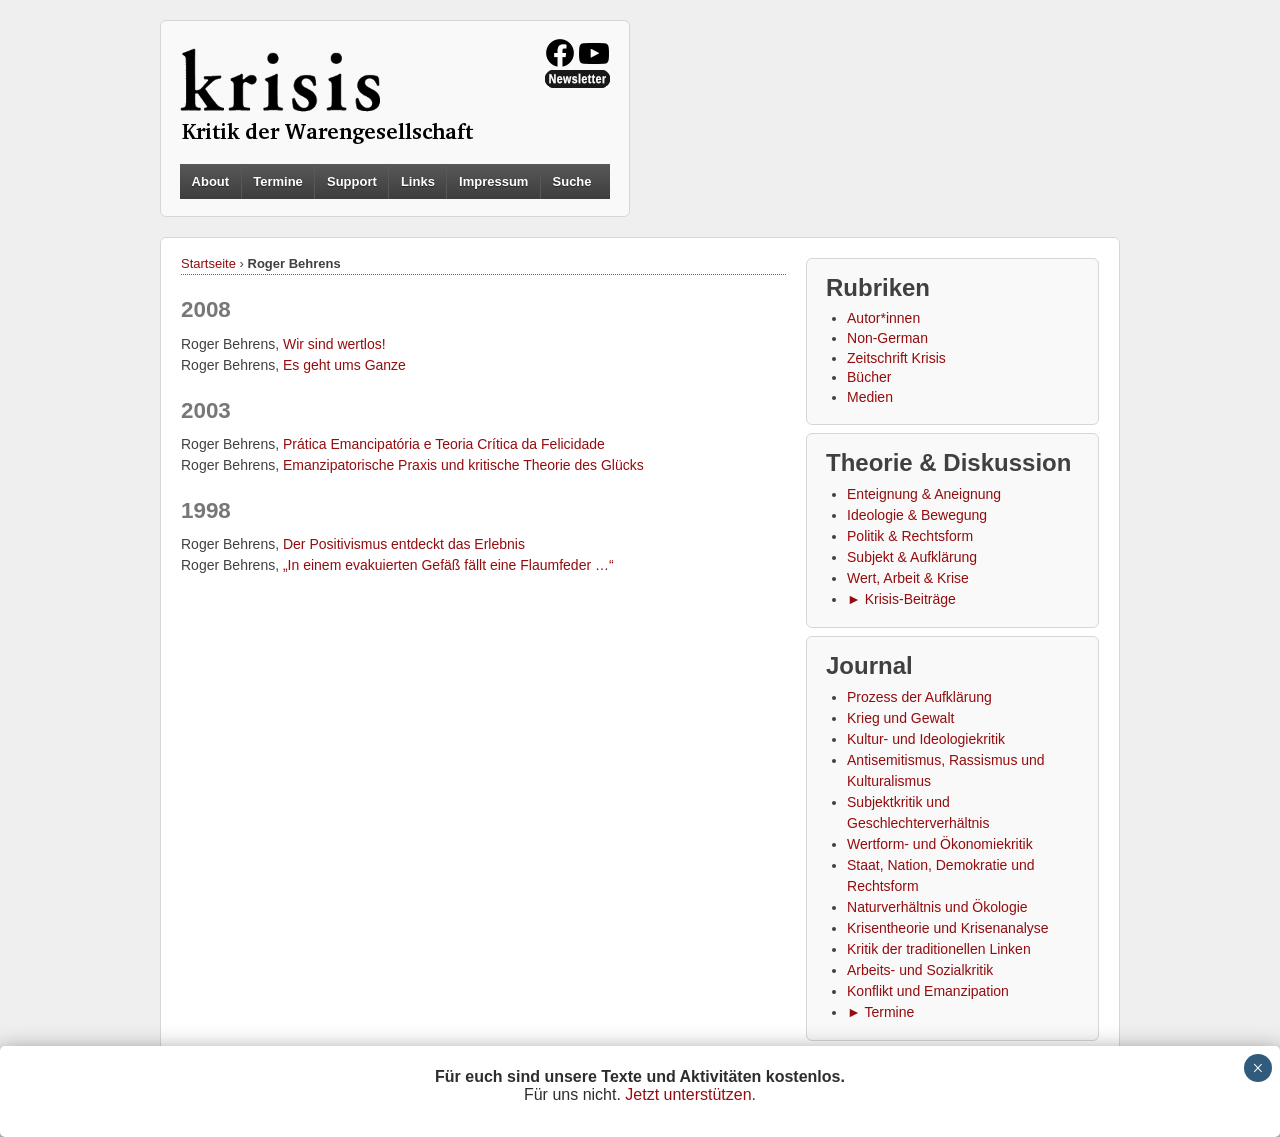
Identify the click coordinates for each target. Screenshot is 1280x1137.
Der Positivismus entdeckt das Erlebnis (404, 544)
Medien (870, 397)
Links (418, 181)
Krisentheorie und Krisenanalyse (948, 928)
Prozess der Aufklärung (919, 697)
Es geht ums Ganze (344, 365)
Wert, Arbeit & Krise (908, 578)
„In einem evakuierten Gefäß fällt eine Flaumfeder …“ (448, 565)
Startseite (208, 263)
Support (352, 181)
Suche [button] (572, 182)
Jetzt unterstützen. (690, 1094)
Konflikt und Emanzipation (928, 991)
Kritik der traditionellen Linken (939, 949)
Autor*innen (883, 318)
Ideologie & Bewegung (917, 515)
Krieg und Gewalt (900, 718)
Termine (278, 181)
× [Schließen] (1257, 1068)
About (211, 181)
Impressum (493, 181)
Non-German (887, 338)
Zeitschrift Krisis (896, 358)
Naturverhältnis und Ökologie (937, 907)
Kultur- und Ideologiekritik (926, 739)
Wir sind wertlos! (334, 344)
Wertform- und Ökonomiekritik (940, 844)
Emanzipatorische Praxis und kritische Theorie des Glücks (463, 465)
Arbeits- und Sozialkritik (920, 970)
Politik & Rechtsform (910, 536)
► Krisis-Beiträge (901, 599)
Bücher (869, 377)
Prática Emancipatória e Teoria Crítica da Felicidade (444, 444)
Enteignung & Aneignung (924, 494)
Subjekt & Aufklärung (912, 557)
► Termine (880, 1012)
